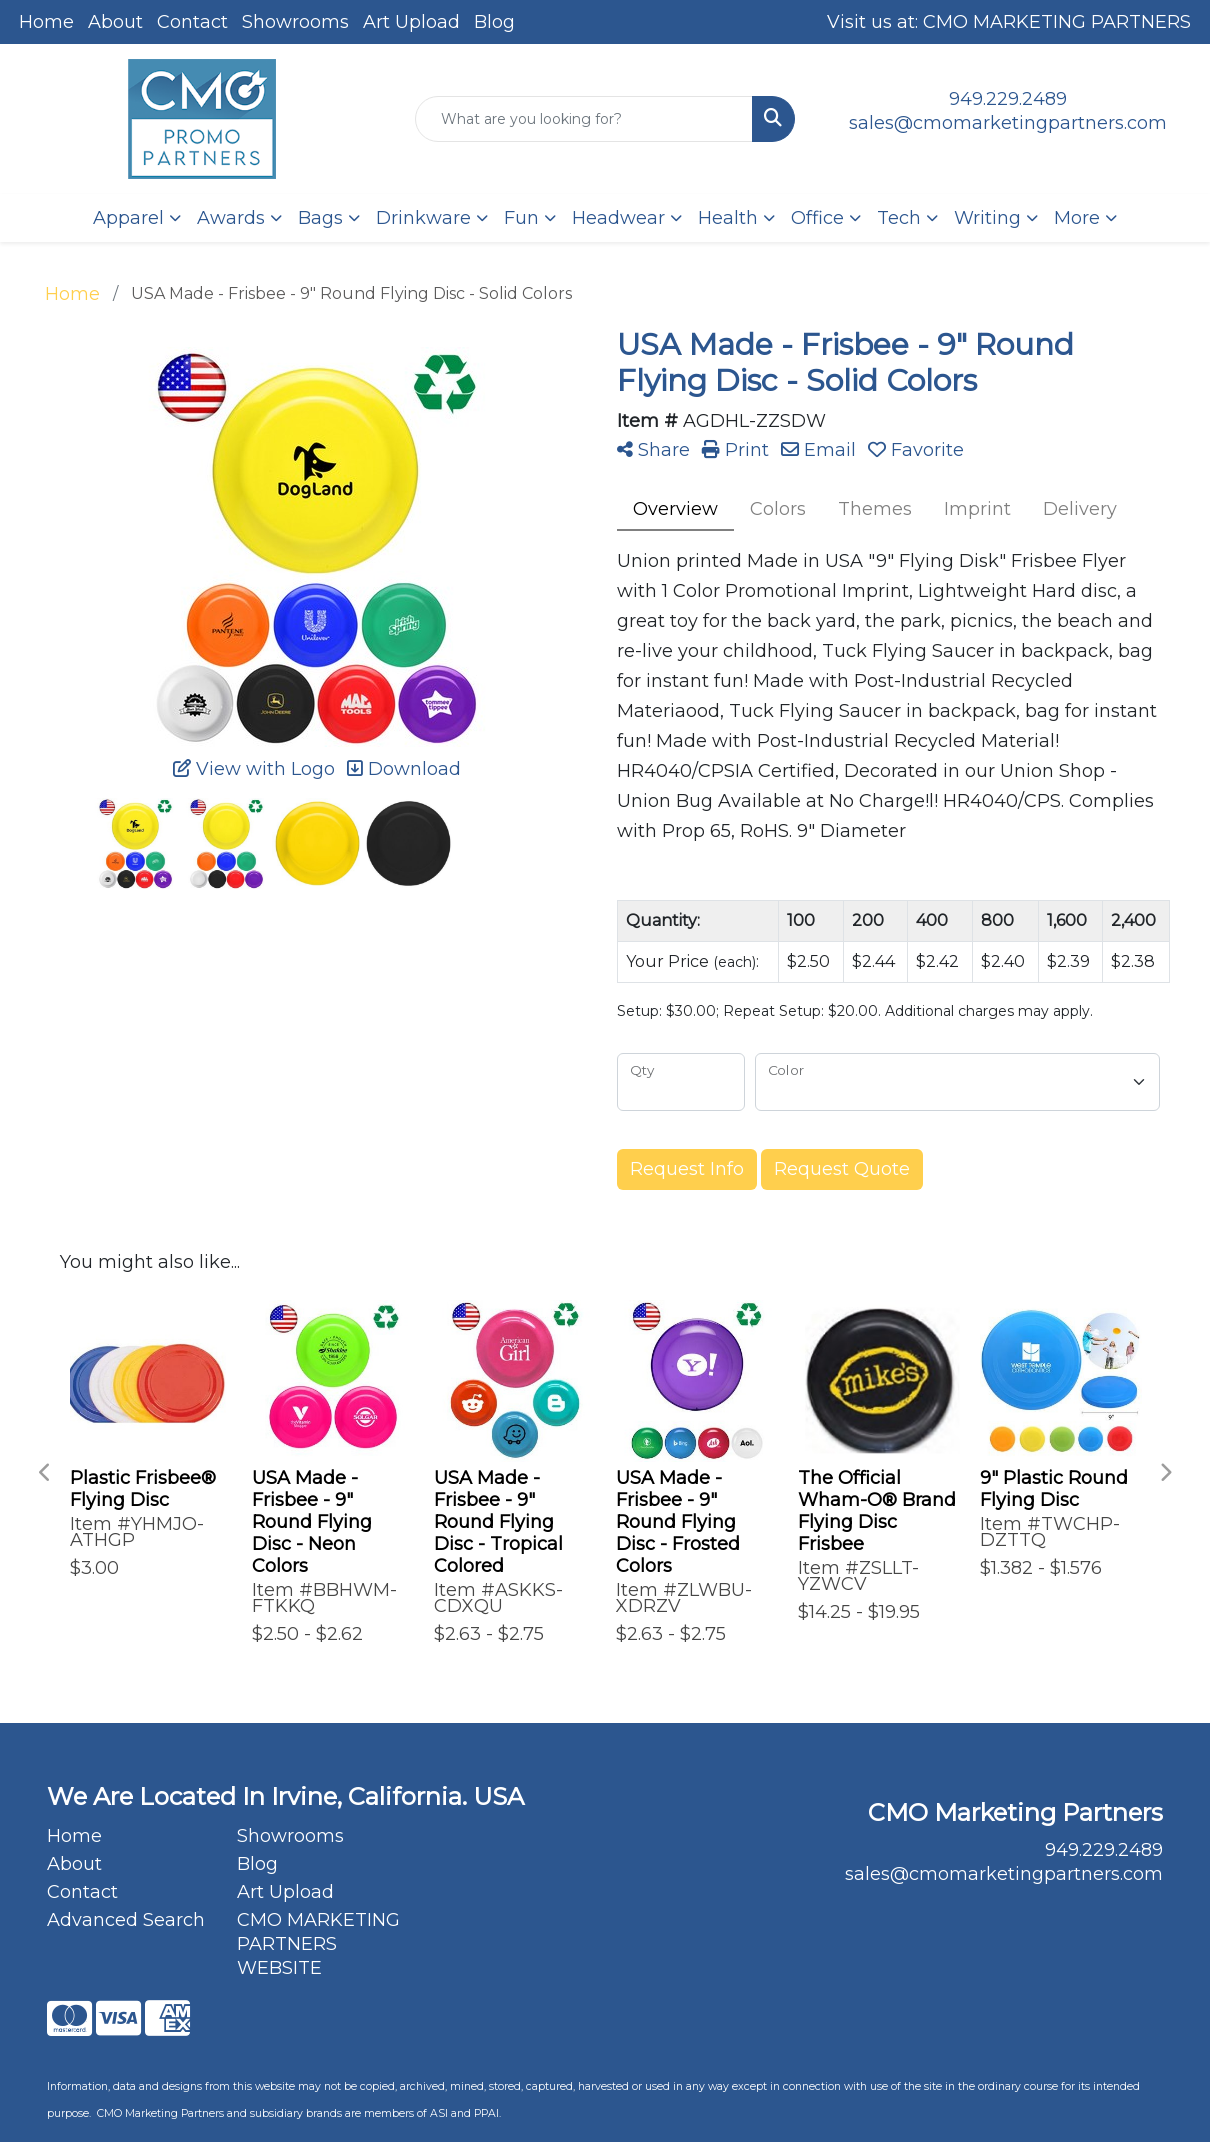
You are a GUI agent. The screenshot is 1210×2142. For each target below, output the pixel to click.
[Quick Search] (583, 119)
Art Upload (411, 22)
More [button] (1077, 218)
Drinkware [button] (423, 218)
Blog (494, 22)
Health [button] (728, 218)
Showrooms (295, 22)
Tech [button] (899, 218)
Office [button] (817, 218)
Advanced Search (126, 1920)
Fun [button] (521, 218)
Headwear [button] (618, 218)
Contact (192, 22)
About (115, 22)
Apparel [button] (128, 218)
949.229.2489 (1008, 99)
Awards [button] (231, 218)
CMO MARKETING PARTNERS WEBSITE (318, 1944)
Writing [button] (987, 218)
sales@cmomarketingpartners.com (1008, 123)
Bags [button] (320, 218)
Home (46, 22)
